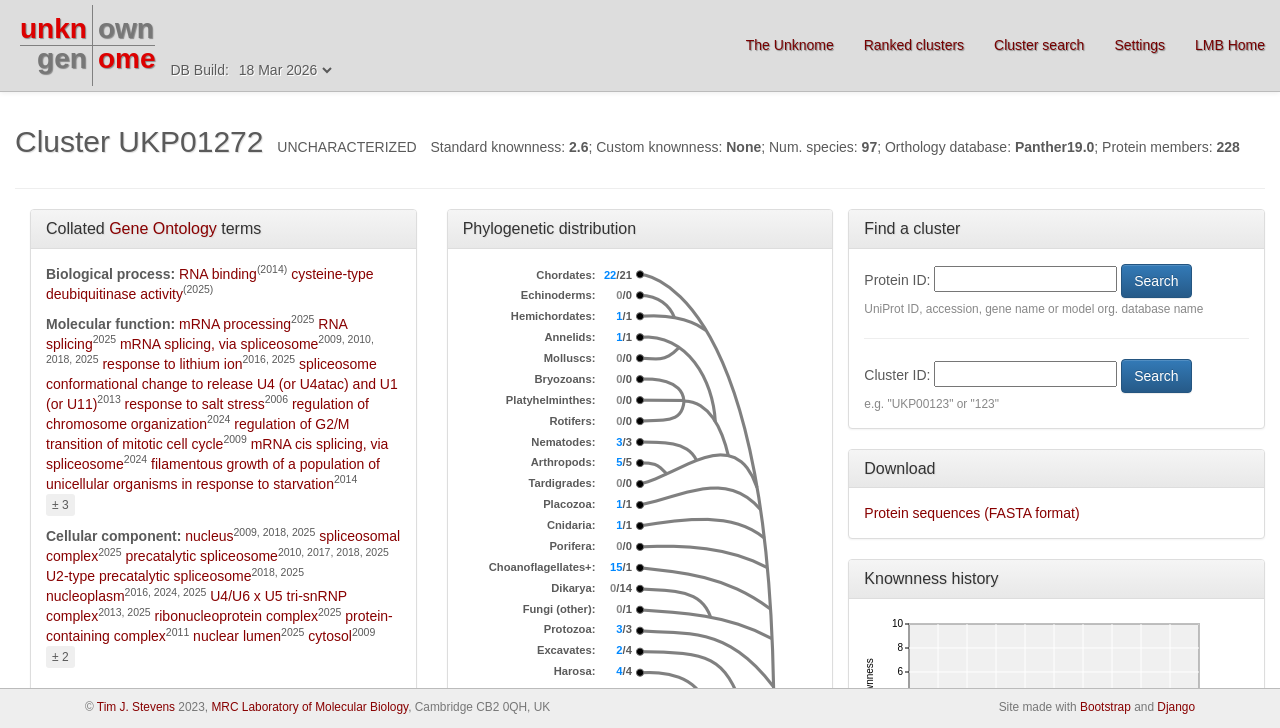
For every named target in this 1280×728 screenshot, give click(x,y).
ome (127, 58)
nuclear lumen (237, 636)
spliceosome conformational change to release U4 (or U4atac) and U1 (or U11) (222, 384)
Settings (1139, 45)
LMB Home (1230, 45)
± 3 (60, 505)
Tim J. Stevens (136, 707)
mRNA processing (235, 324)
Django (1176, 707)
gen (62, 58)
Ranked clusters (914, 45)
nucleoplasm (85, 596)
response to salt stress (195, 404)
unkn (53, 28)
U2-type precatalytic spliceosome (148, 576)
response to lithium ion (172, 364)
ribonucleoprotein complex (236, 616)
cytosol (330, 636)
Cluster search (1039, 45)
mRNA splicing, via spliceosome (219, 344)
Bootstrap (1105, 707)
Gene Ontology (163, 228)
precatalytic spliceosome (201, 556)
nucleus (209, 536)
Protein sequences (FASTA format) (971, 513)
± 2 (60, 657)
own (126, 28)
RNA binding (218, 274)
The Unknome (790, 45)
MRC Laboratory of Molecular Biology (309, 707)
